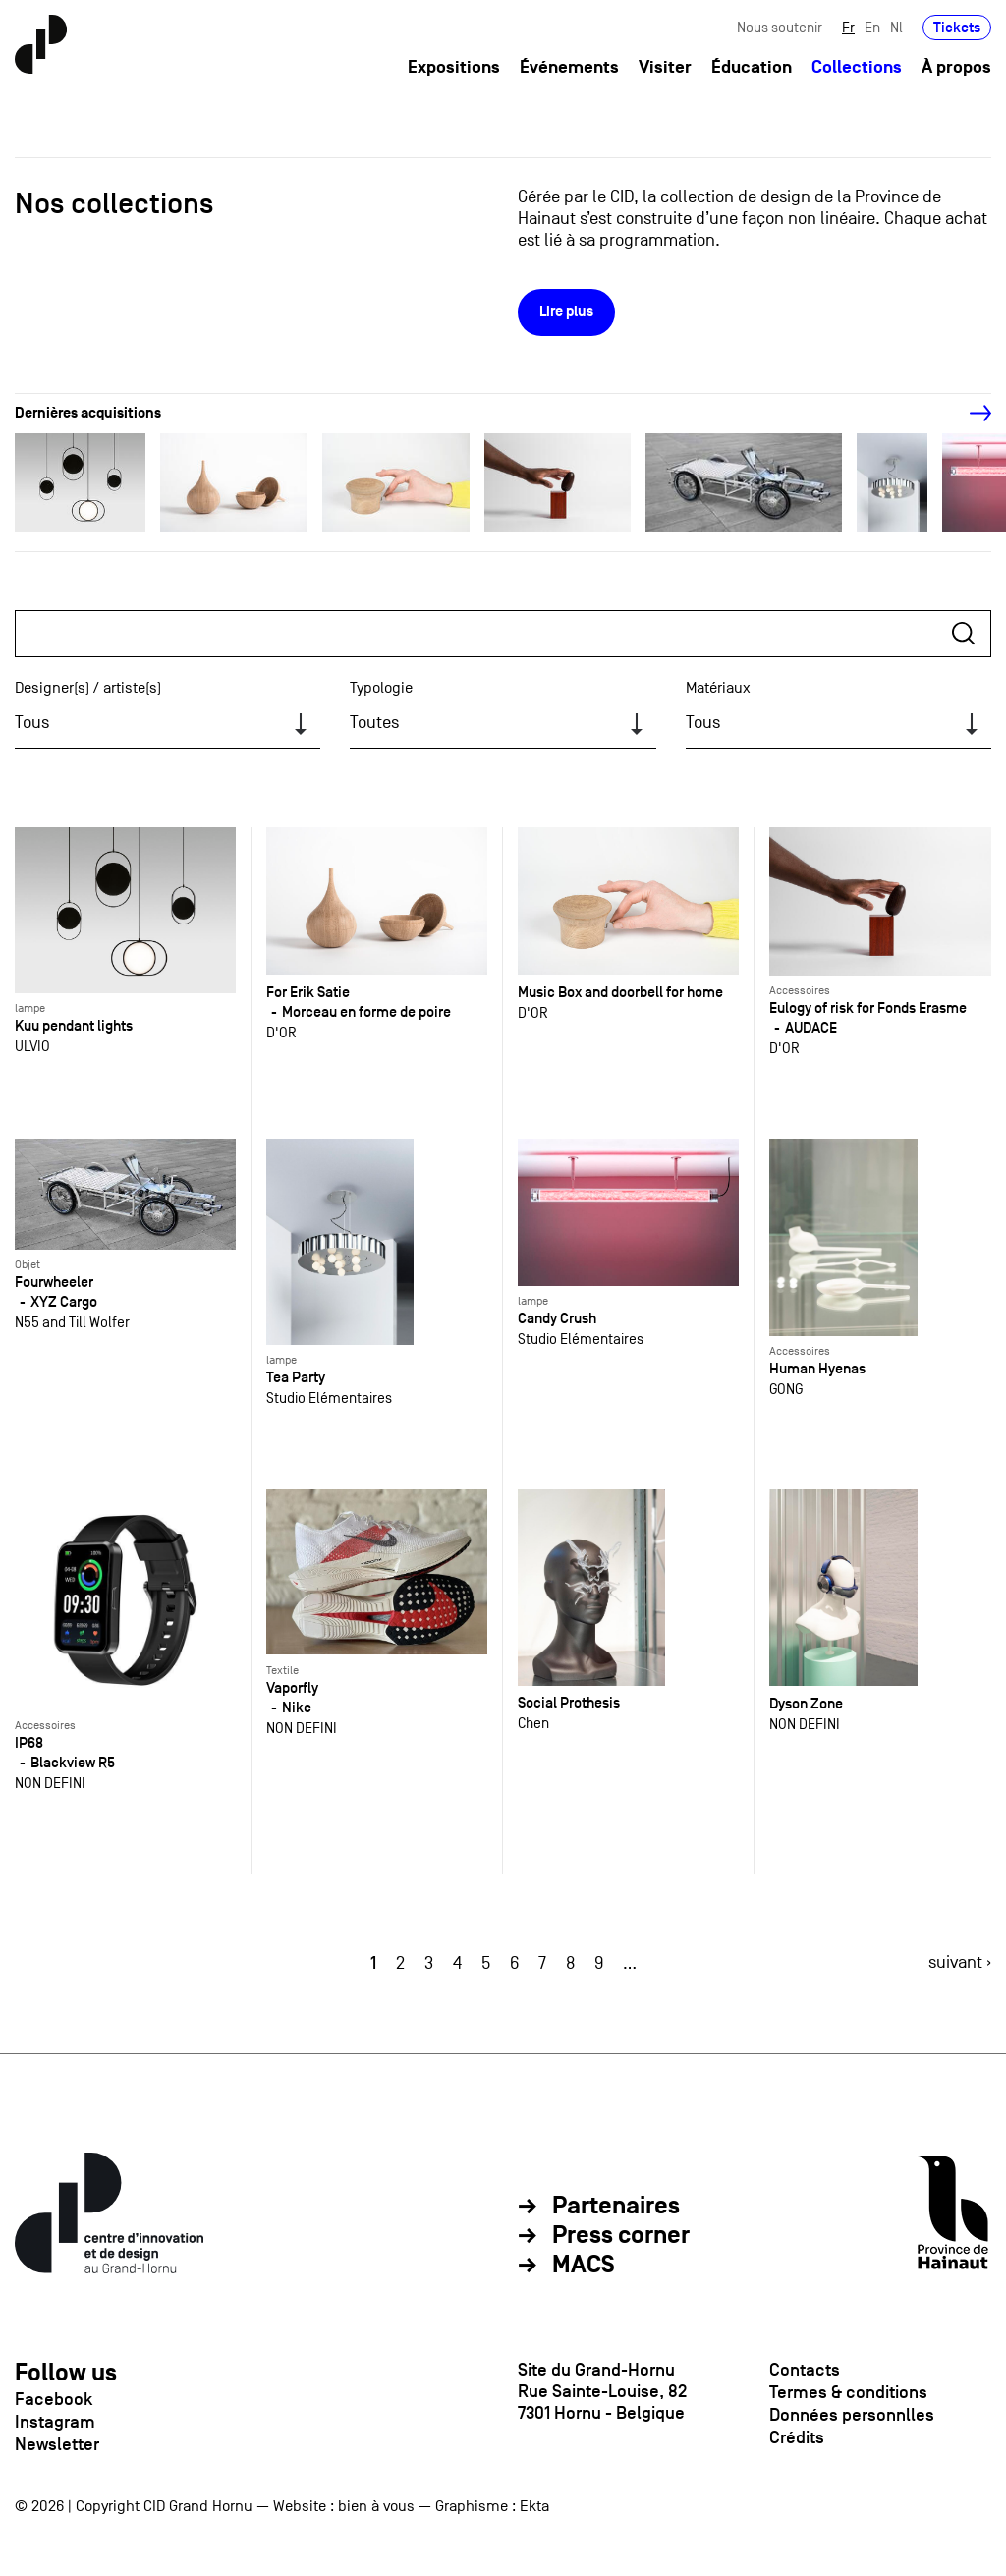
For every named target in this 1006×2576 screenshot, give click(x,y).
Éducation (751, 67)
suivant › (959, 1962)
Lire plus (566, 312)
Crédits (796, 2437)
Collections (856, 67)
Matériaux (718, 688)
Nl (896, 27)
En (872, 27)
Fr (848, 27)
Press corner (621, 2236)
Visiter (665, 67)
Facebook (53, 2399)
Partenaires (616, 2206)
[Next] (969, 413)
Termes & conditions (848, 2392)
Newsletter (57, 2444)
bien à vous (376, 2506)
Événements (569, 67)
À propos (956, 67)
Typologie (381, 688)
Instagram (55, 2422)
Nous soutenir (779, 27)
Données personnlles (851, 2415)
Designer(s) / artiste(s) (88, 688)
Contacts (804, 2369)
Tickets (956, 27)
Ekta (534, 2506)
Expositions (454, 67)
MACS (583, 2265)
